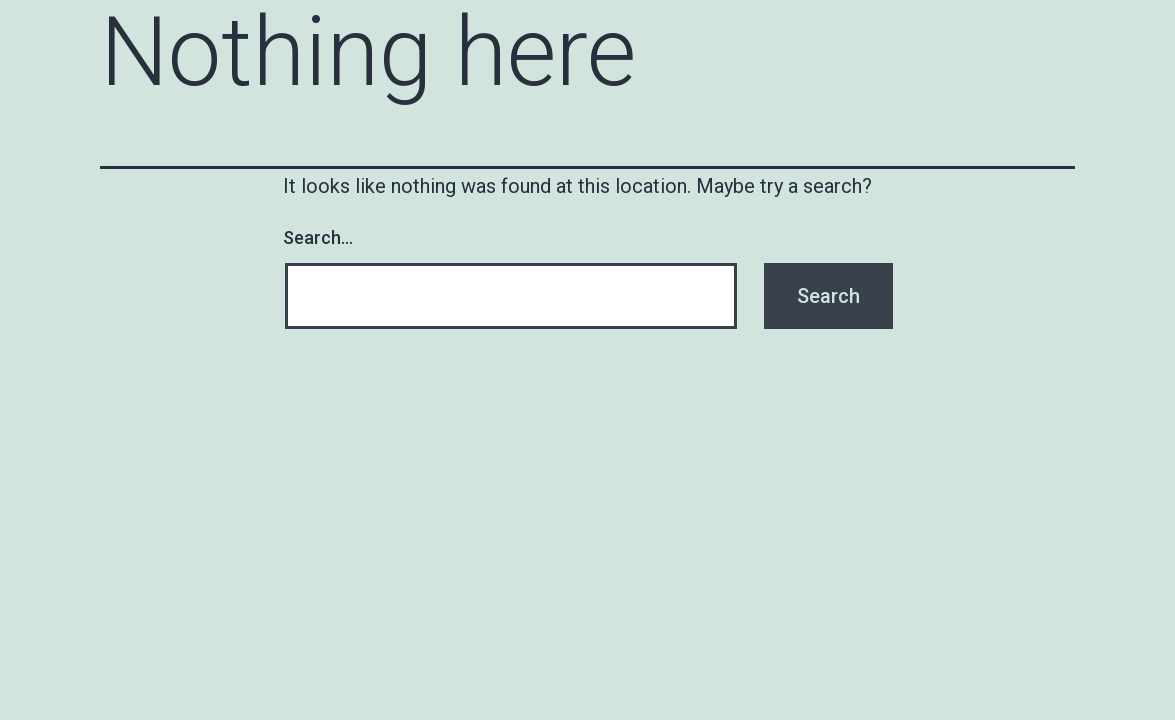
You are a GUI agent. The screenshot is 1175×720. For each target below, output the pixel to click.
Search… (318, 237)
